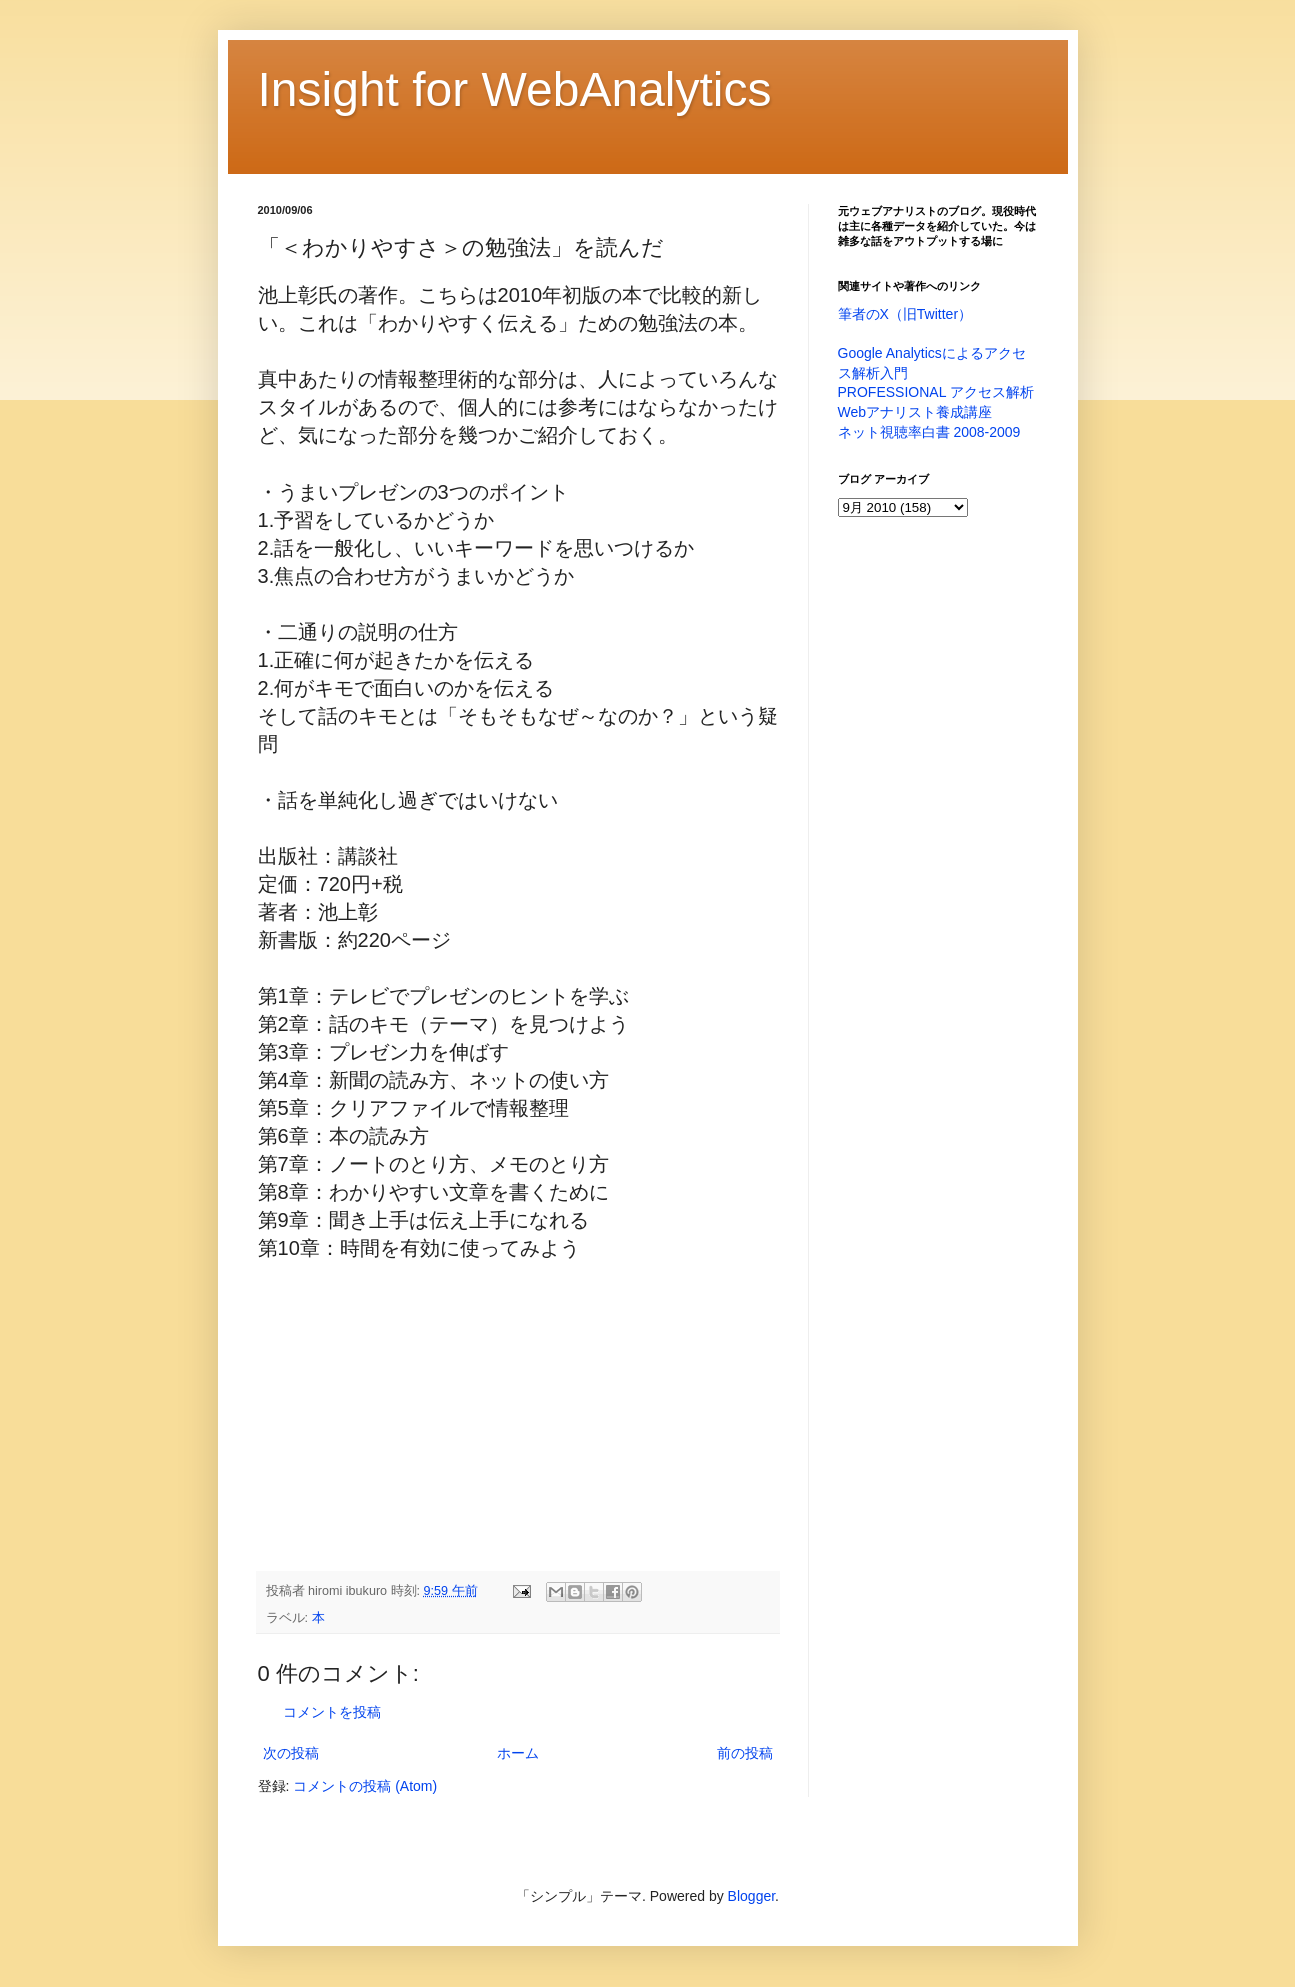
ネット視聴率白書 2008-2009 (929, 432)
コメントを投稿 (332, 1712)
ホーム (518, 1753)
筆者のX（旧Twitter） (905, 314)
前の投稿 (745, 1753)
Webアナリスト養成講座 (915, 412)
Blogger (751, 1896)
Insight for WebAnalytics (515, 89)
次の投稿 (291, 1753)
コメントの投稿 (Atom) (365, 1786)
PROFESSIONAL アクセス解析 (936, 392)
